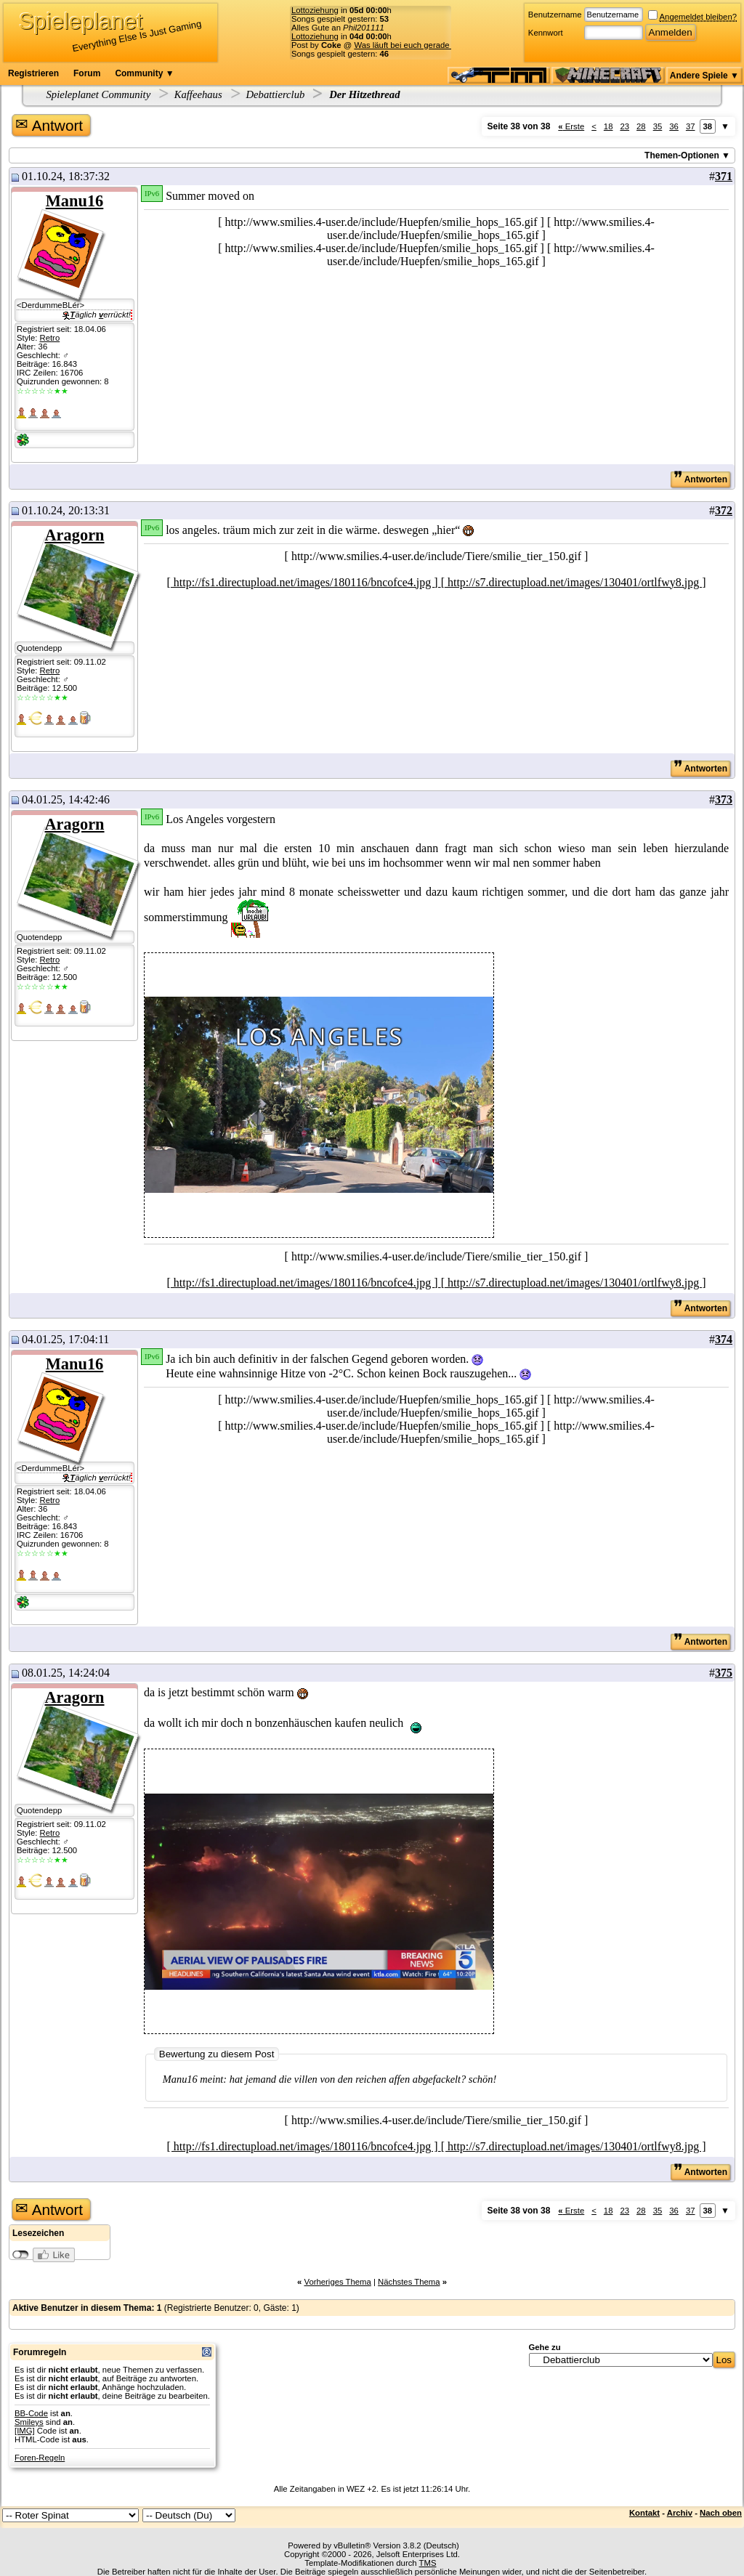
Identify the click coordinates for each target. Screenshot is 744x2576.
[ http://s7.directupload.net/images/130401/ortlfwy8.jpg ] (573, 582)
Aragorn (74, 535)
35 (658, 126)
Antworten (700, 479)
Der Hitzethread (363, 94)
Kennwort (545, 32)
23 (624, 126)
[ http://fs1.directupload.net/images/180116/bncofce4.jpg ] (304, 582)
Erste (571, 126)
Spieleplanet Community (98, 94)
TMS (428, 2563)
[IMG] (25, 2430)
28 (641, 126)
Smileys (29, 2422)
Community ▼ (144, 73)
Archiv (679, 2512)
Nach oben (721, 2512)
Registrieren (33, 73)
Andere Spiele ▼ (704, 75)
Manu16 (75, 201)
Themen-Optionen (681, 155)
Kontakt (644, 2512)
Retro (49, 337)
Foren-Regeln (40, 2457)
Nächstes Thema (409, 2281)
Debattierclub (275, 94)
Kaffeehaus (198, 94)
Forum (86, 73)
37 (690, 126)
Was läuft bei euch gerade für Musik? (422, 45)
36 (674, 126)
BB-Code (31, 2413)
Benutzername (555, 14)
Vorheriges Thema (337, 2281)
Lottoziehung (315, 10)
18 (608, 126)
